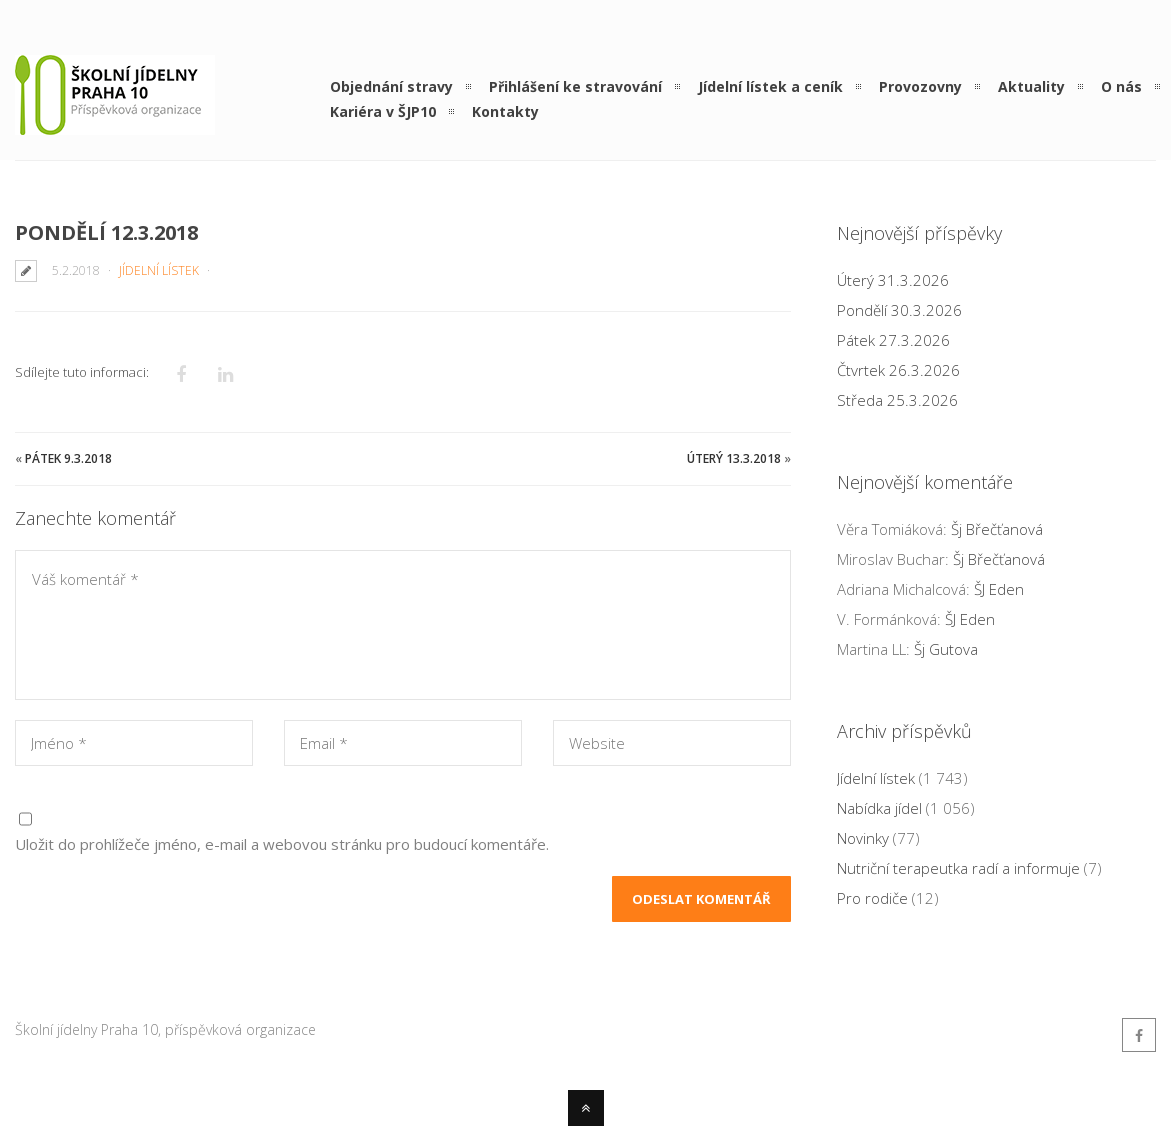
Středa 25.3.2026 (897, 400)
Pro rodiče (872, 898)
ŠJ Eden (999, 589)
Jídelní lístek (159, 270)
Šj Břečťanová (997, 529)
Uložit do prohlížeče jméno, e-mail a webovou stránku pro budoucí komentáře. (282, 844)
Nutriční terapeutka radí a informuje (958, 868)
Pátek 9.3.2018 (68, 458)
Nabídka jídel (879, 808)
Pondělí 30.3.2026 (899, 310)
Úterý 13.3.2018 (734, 458)
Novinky (863, 838)
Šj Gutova (946, 649)
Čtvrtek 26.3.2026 (898, 370)
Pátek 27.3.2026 (893, 340)
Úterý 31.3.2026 (893, 280)
